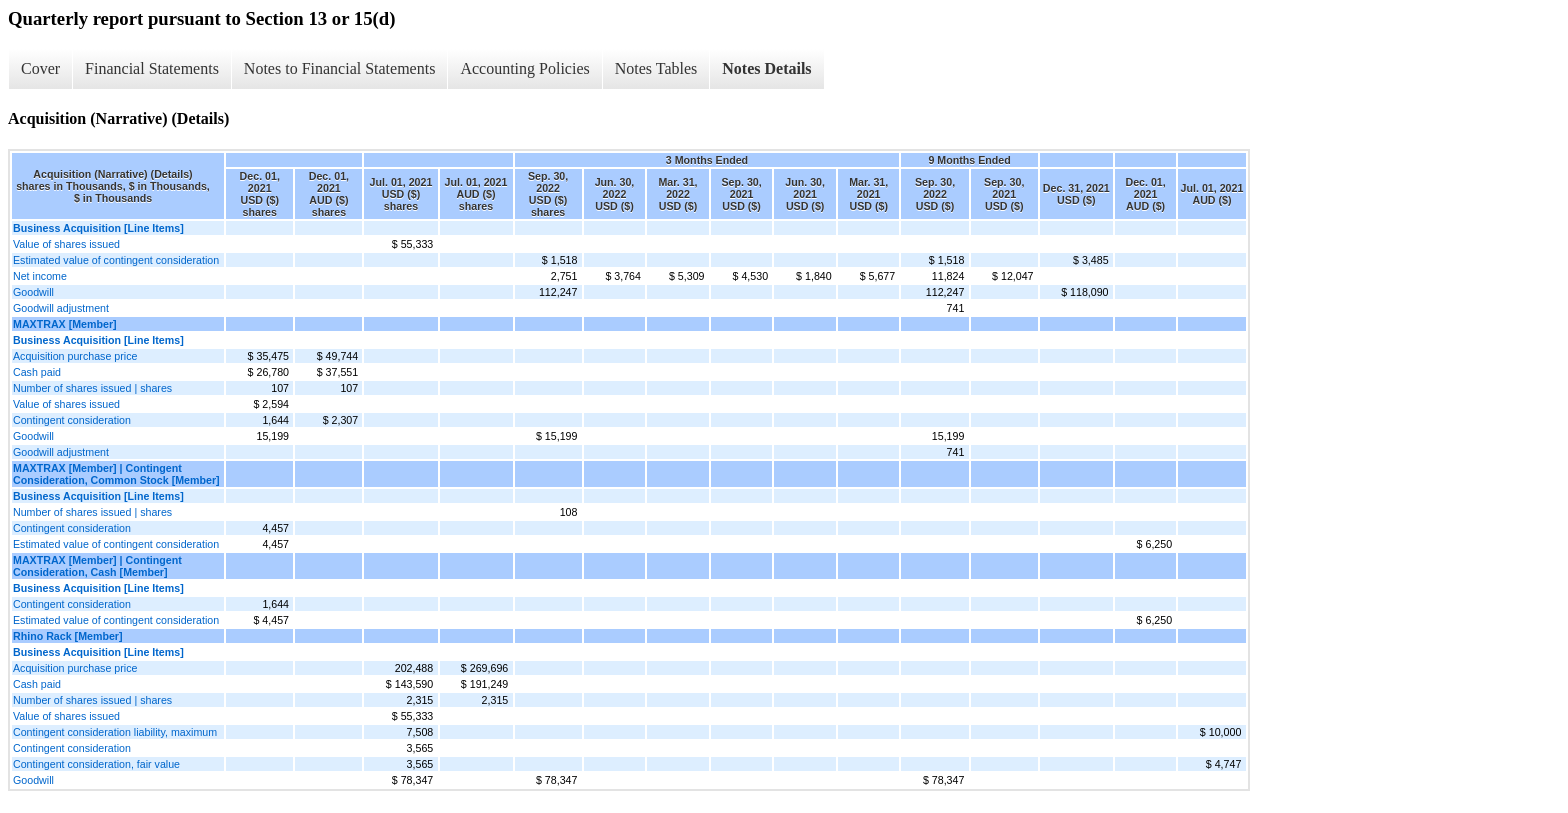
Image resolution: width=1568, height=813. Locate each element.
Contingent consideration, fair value (96, 764)
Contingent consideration (72, 420)
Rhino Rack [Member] (68, 636)
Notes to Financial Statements (340, 68)
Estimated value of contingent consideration (116, 260)
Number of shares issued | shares (92, 388)
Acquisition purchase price (75, 356)
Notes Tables (656, 68)
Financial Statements (152, 68)
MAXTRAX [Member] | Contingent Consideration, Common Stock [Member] (116, 474)
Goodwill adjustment (61, 308)
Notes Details (766, 68)
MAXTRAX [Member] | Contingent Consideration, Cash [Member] (97, 566)
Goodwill (33, 292)
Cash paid (37, 372)
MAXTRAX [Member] (65, 324)
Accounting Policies (524, 68)
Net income (40, 276)
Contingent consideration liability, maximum (115, 732)
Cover (40, 68)
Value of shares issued (66, 244)
